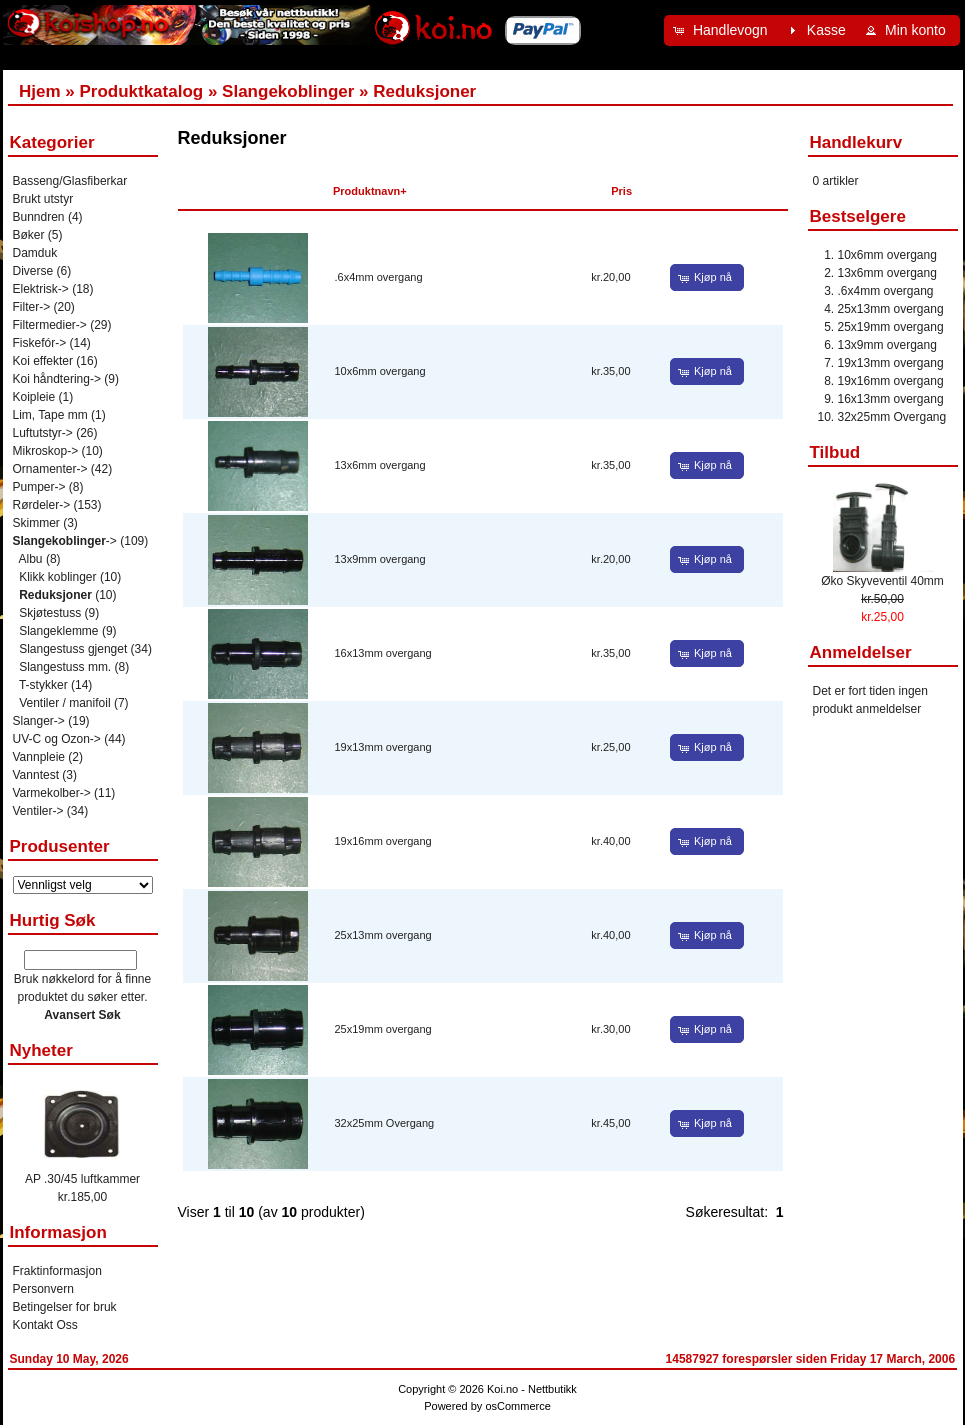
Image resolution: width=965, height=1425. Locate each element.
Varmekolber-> (52, 793)
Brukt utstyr (43, 199)
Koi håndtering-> (57, 379)
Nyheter (41, 1050)
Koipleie (34, 397)
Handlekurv (856, 142)
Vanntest (36, 775)
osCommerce (517, 1406)
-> (65, 541)
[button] (723, 30)
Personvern (43, 1289)
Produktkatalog (141, 91)
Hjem (40, 91)
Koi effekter (43, 361)
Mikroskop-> (46, 451)
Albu (31, 559)
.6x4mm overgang (379, 277)
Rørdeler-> (42, 505)
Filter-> (32, 307)
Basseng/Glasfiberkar (70, 181)
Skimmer (36, 523)
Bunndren (39, 217)
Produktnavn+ (370, 191)
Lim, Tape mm (50, 415)
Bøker (29, 235)
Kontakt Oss (45, 1325)
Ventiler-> (38, 811)
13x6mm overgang (380, 465)
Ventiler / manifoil (64, 703)
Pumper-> (39, 487)
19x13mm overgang (383, 747)
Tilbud (835, 452)
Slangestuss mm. (65, 667)
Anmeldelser (861, 652)
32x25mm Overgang (385, 1123)
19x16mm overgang (383, 841)
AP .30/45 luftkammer (82, 1179)
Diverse (33, 271)
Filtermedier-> (50, 325)
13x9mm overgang (380, 559)
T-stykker (43, 685)
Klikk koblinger (57, 577)
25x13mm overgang (383, 935)
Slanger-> (39, 721)
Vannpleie (39, 757)
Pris (621, 191)
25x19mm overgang (383, 1029)
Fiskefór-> (40, 343)
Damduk (35, 253)
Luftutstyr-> (43, 433)
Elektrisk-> (41, 289)
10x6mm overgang (380, 371)
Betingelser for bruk (65, 1307)
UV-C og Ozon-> (57, 739)
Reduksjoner (424, 91)
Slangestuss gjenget (73, 649)
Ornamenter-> (50, 469)
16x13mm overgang (383, 653)
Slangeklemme (58, 631)
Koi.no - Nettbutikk (532, 1389)
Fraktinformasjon (57, 1271)
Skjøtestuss (50, 613)
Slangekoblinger (288, 91)
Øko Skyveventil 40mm (882, 581)
